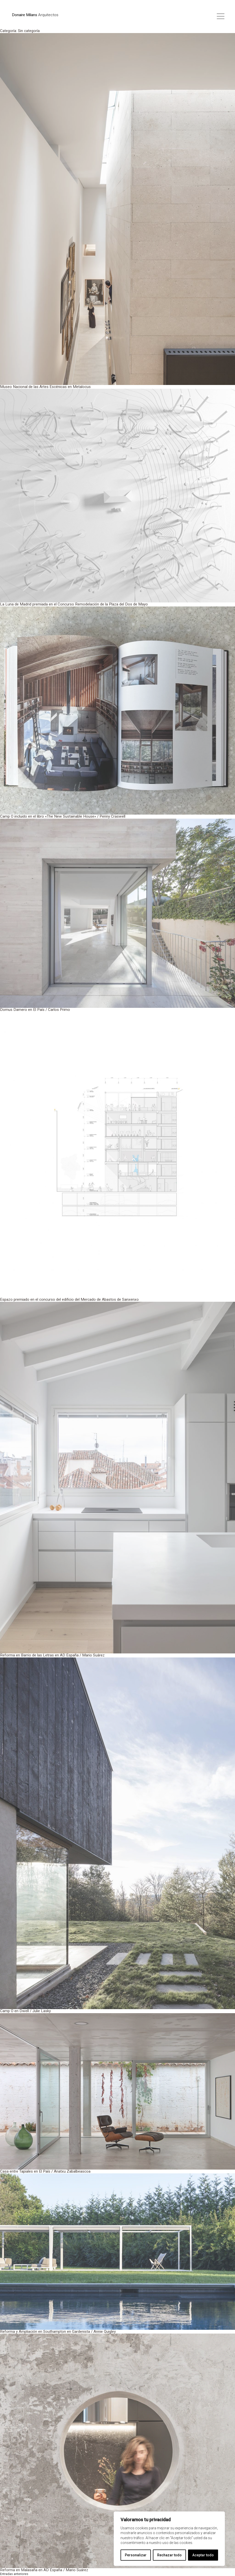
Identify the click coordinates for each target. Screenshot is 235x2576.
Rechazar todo (169, 2555)
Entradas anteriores (14, 2574)
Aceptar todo (203, 2555)
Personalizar (136, 2555)
